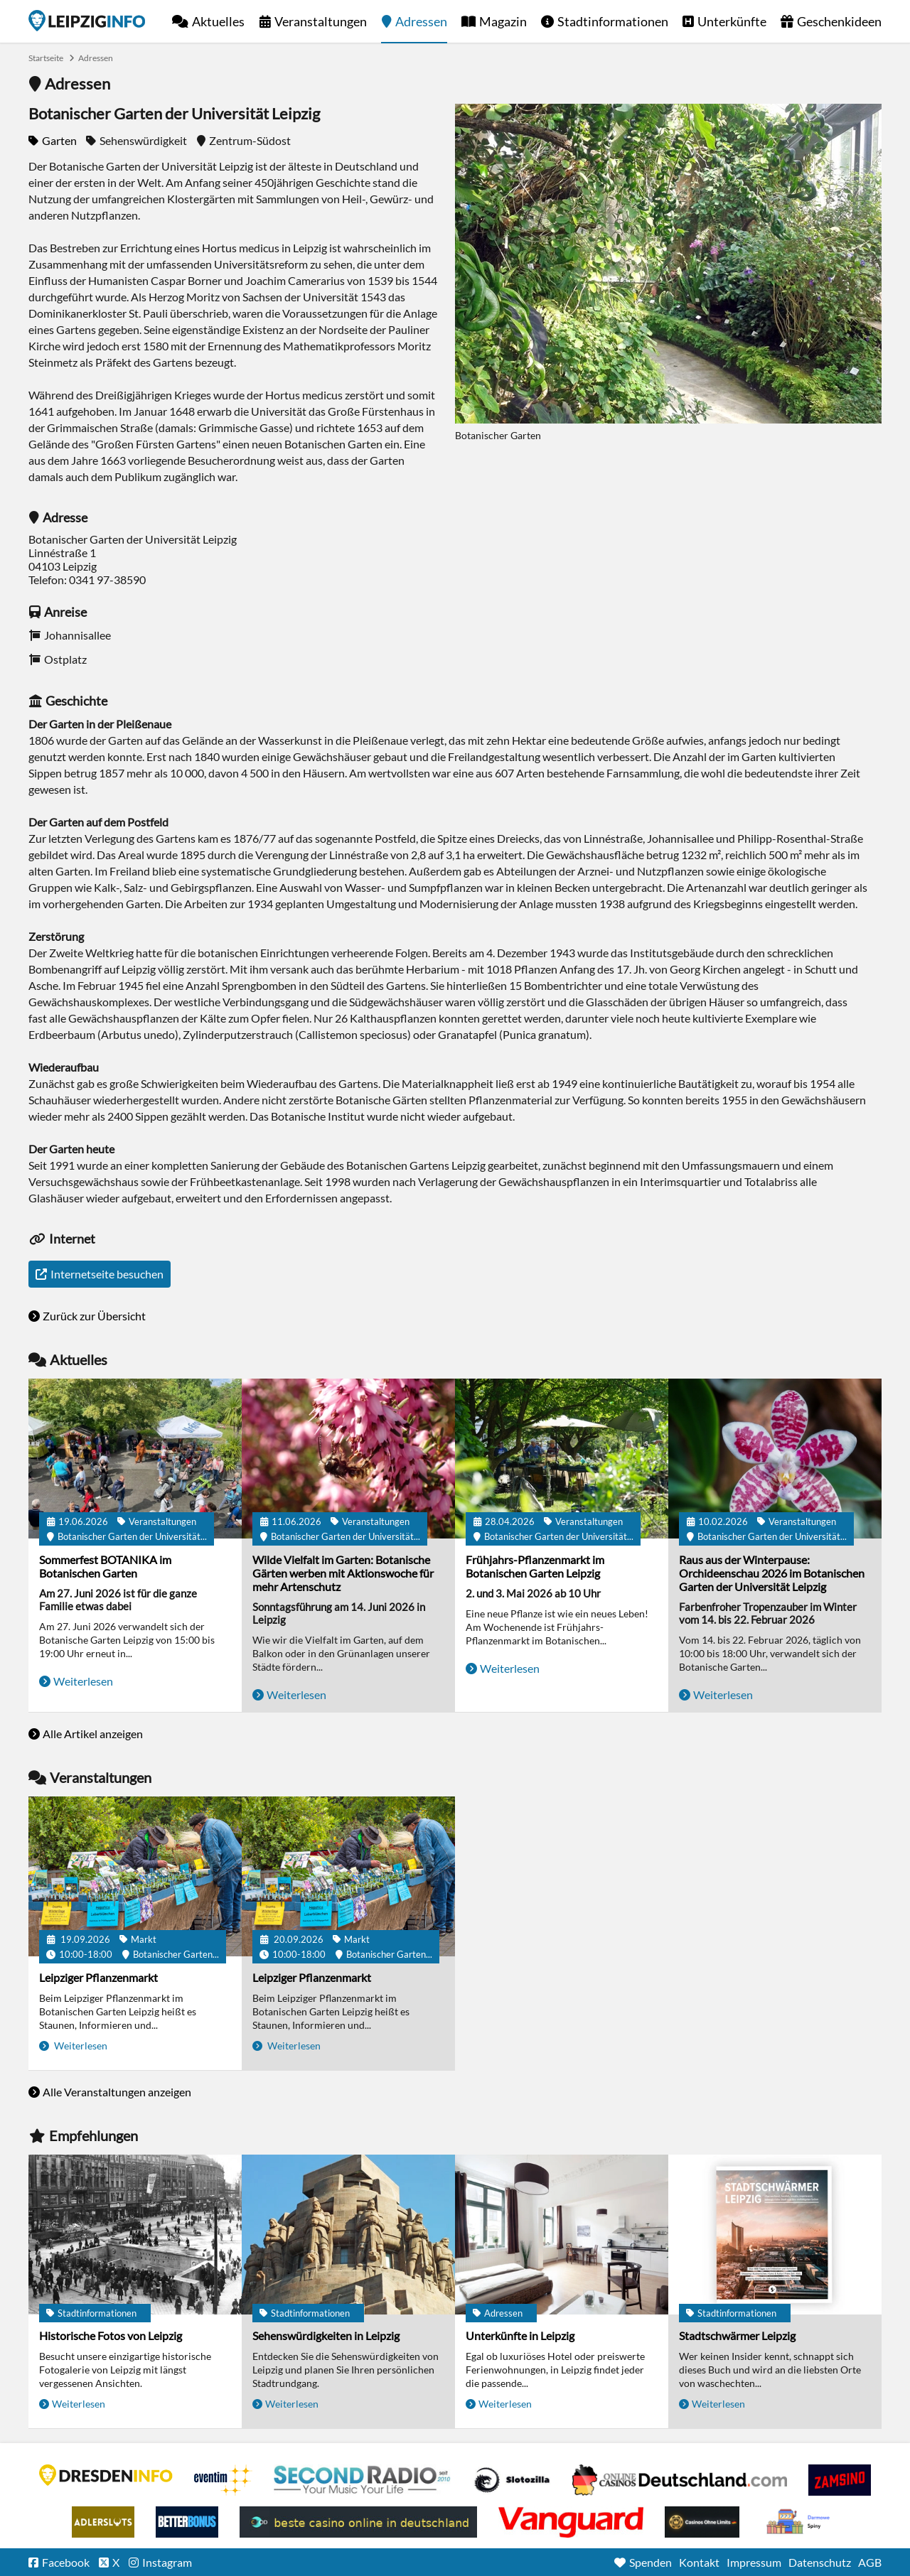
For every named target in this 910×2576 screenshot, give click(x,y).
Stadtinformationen (612, 21)
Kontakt (699, 2562)
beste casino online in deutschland (358, 2522)
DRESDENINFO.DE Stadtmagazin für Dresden (106, 2475)
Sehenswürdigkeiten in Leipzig (326, 2335)
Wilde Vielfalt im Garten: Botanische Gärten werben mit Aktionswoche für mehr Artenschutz (343, 1573)
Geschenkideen (839, 21)
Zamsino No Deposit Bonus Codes (839, 2480)
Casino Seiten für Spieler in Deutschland (512, 2480)
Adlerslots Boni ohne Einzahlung (103, 2522)
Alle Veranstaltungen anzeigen (117, 2091)
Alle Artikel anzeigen (93, 1733)
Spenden (650, 2562)
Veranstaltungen (320, 21)
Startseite (86, 20)
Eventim (223, 2480)
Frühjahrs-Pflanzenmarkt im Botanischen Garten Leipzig (535, 1566)
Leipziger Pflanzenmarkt (98, 1977)
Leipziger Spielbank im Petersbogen (679, 2480)
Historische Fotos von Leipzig (110, 2335)
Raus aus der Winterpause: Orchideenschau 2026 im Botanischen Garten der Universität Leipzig (771, 1573)
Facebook (66, 2562)
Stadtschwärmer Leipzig (737, 2335)
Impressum (754, 2562)
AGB (870, 2562)
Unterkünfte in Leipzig (520, 2335)
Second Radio (362, 2480)
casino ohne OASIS (570, 2522)
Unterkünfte (731, 21)
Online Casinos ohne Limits (702, 2522)
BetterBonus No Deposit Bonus (187, 2522)
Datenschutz (819, 2562)
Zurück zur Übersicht (94, 1315)
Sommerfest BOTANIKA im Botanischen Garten (105, 1566)
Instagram (167, 2562)
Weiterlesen (83, 1681)
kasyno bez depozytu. (800, 2522)
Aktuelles (218, 21)
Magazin (503, 21)
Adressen (421, 21)
